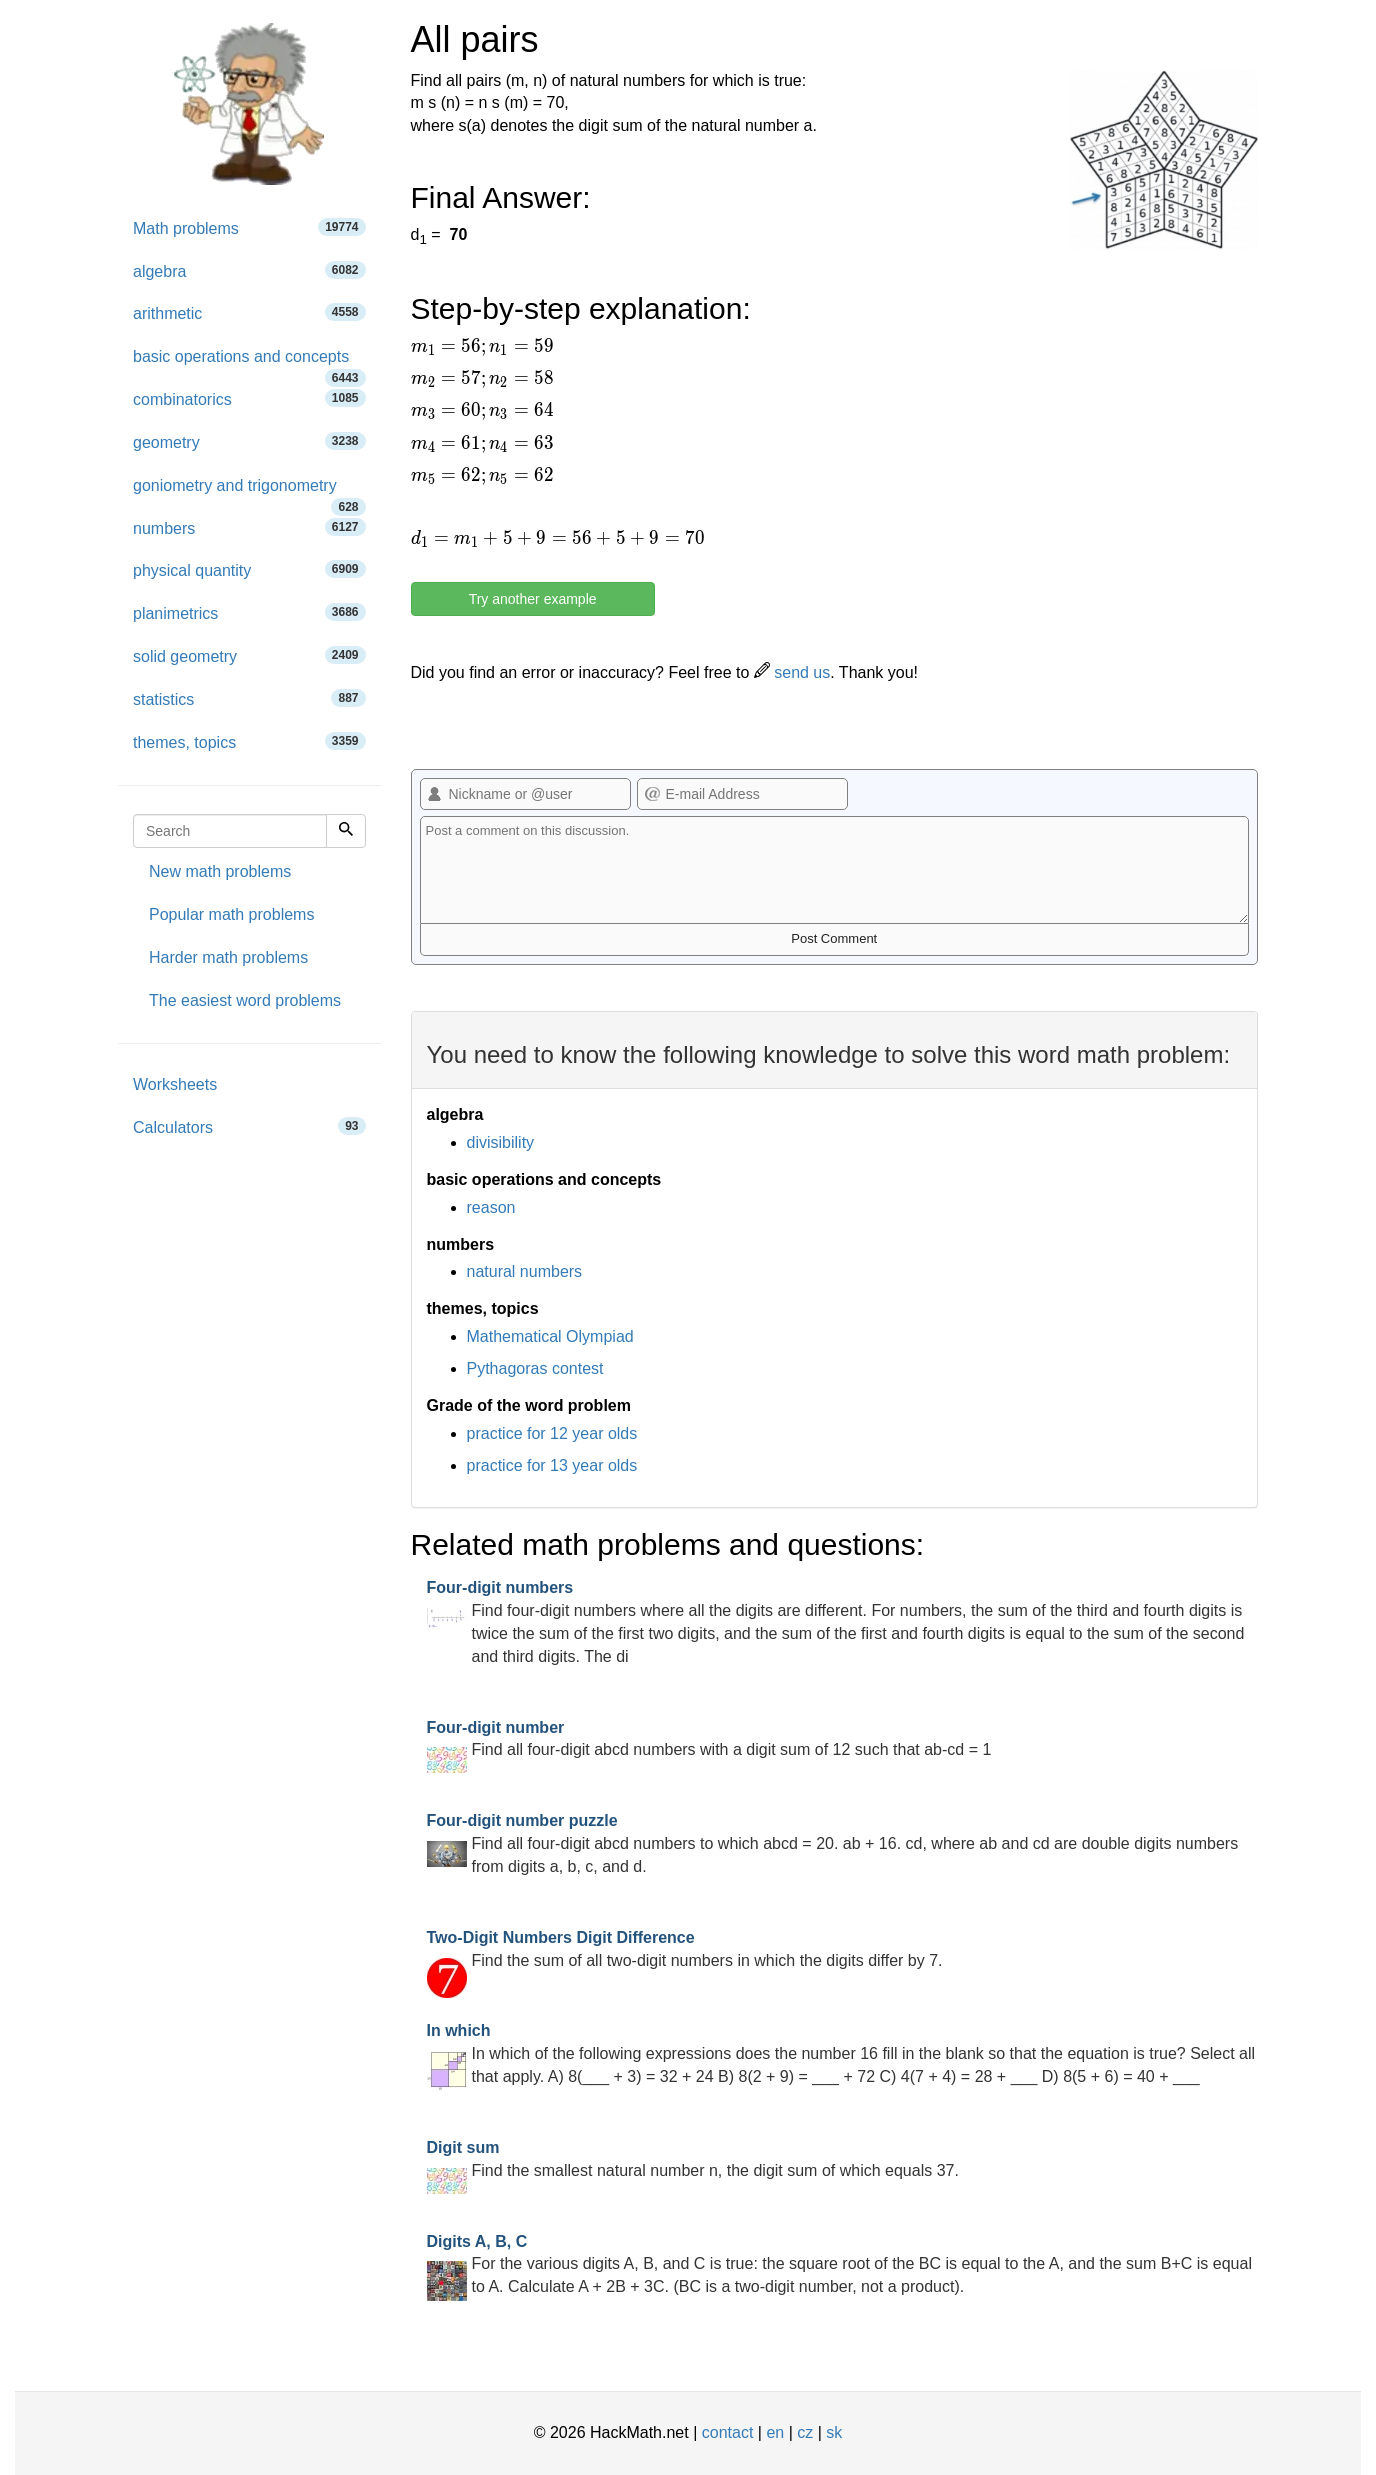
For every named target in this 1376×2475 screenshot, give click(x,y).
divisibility (501, 1142)
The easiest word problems (245, 1000)
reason (491, 1207)
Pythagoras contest (535, 1368)
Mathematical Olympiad (550, 1336)
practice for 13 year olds (552, 1465)
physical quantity (249, 569)
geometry (249, 441)
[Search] (346, 831)
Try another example (533, 599)
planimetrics (249, 612)
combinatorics (249, 398)
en (775, 2432)
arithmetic (249, 312)
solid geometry (249, 655)
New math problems (220, 871)
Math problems (249, 227)
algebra (249, 270)
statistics (249, 698)
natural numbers (525, 1271)
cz (805, 2432)
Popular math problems (231, 914)
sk (834, 2432)
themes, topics (249, 741)
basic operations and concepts (249, 363)
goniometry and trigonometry (249, 492)
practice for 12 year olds (552, 1433)
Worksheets (175, 1084)
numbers (249, 527)
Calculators (249, 1126)
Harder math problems (228, 957)
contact (728, 2432)
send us (792, 672)
